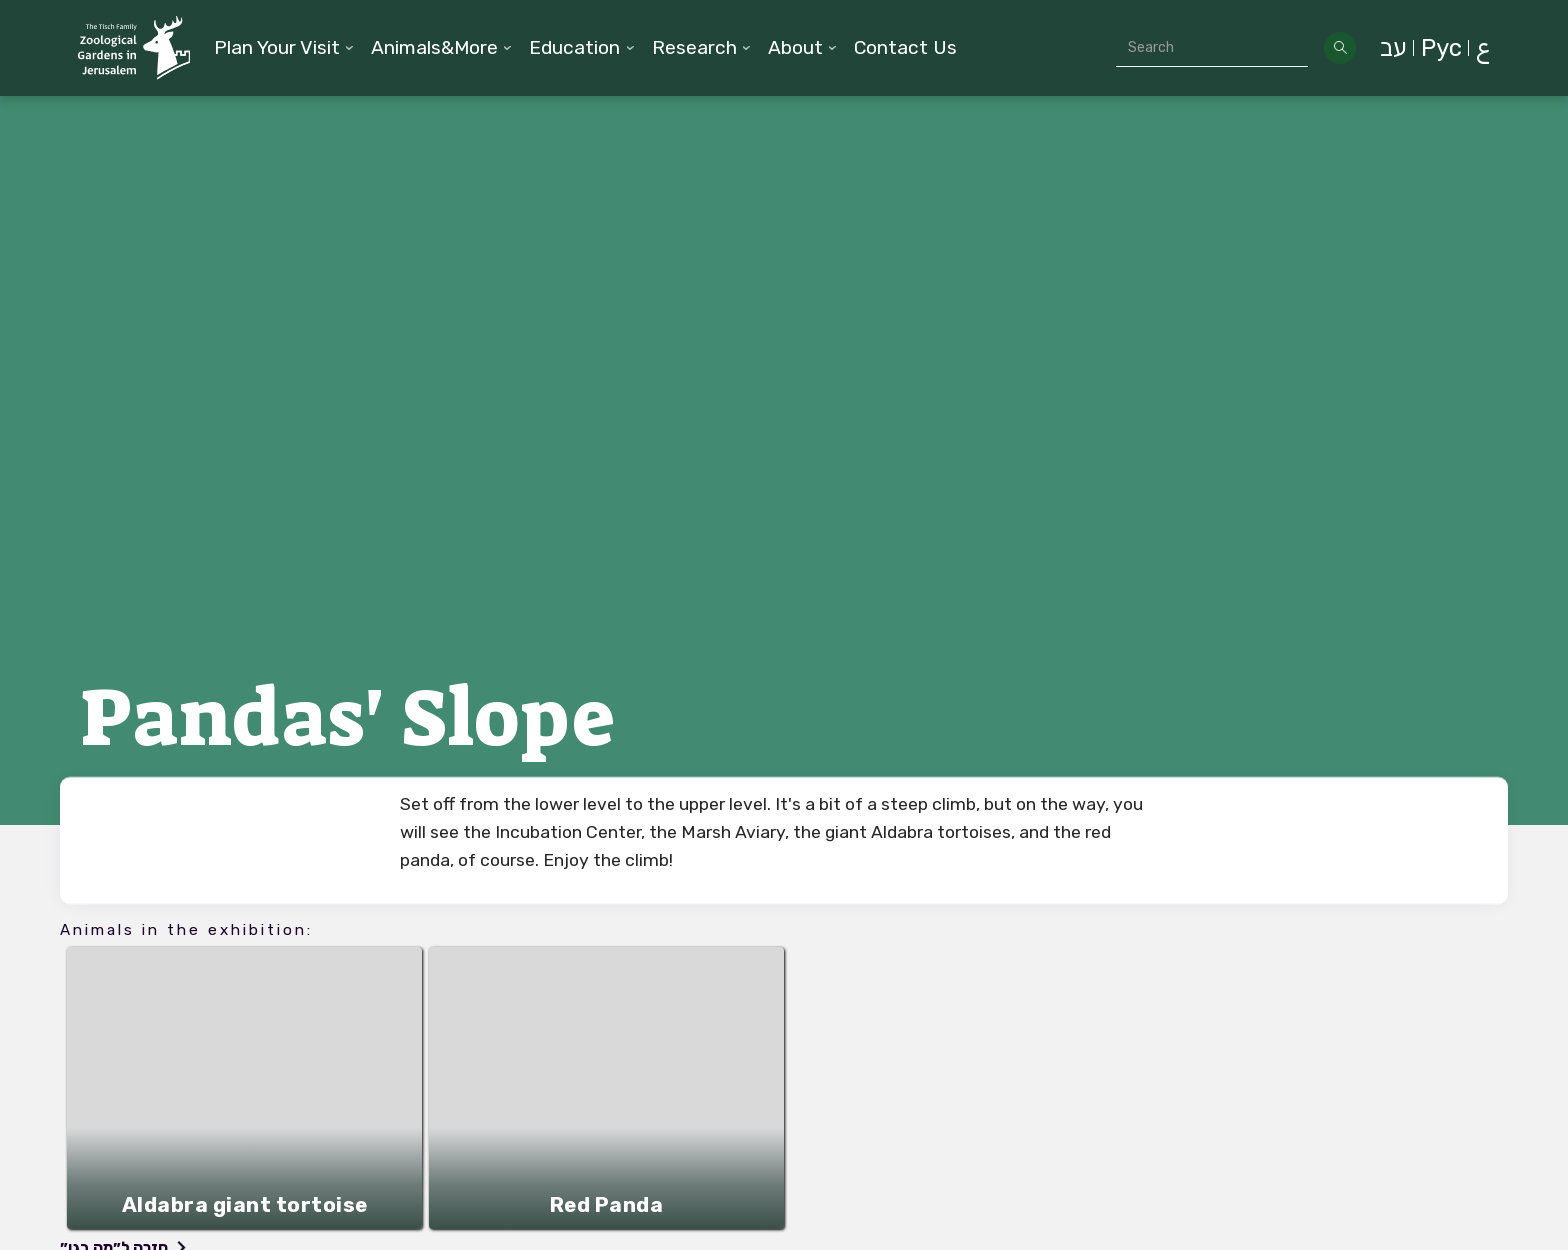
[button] (284, 48)
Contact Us (905, 47)
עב (1393, 48)
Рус (1441, 48)
